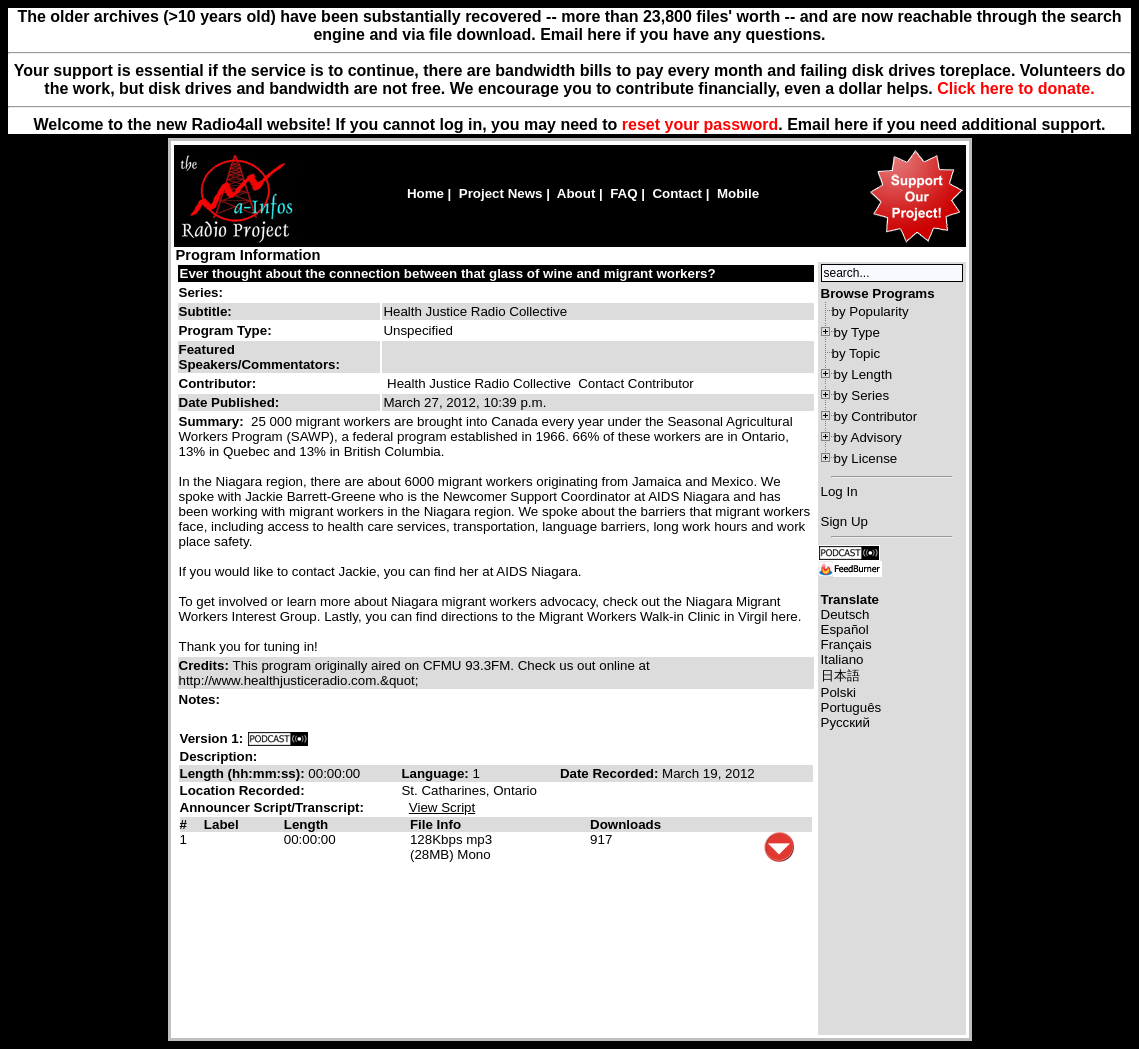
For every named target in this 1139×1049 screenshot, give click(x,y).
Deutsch (845, 614)
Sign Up (844, 521)
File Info (435, 824)
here (851, 124)
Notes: (201, 699)
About (576, 193)
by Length (863, 374)
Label (221, 824)
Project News (501, 193)
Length (306, 824)
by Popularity (870, 311)
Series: (201, 292)
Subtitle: (205, 311)
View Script (442, 807)
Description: (219, 756)
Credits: (206, 665)
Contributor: (218, 383)
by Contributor (876, 416)
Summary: (213, 421)
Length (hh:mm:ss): (244, 773)
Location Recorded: (242, 790)
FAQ (623, 193)
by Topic (856, 353)
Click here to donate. (1015, 88)
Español (845, 629)
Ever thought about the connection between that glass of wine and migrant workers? (448, 273)
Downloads (625, 824)
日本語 (840, 675)
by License (866, 458)
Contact (677, 193)
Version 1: (212, 738)
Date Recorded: (611, 773)
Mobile (738, 193)
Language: (436, 773)
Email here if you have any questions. (682, 34)
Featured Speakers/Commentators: (259, 357)
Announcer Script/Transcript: (272, 807)
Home (425, 193)
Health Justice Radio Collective (479, 383)
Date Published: (229, 402)
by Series (862, 395)
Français (846, 644)
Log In (839, 491)
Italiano (842, 659)
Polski (839, 692)
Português (851, 707)
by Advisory (868, 437)
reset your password (700, 124)
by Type (857, 332)
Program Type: (225, 330)
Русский (845, 722)
